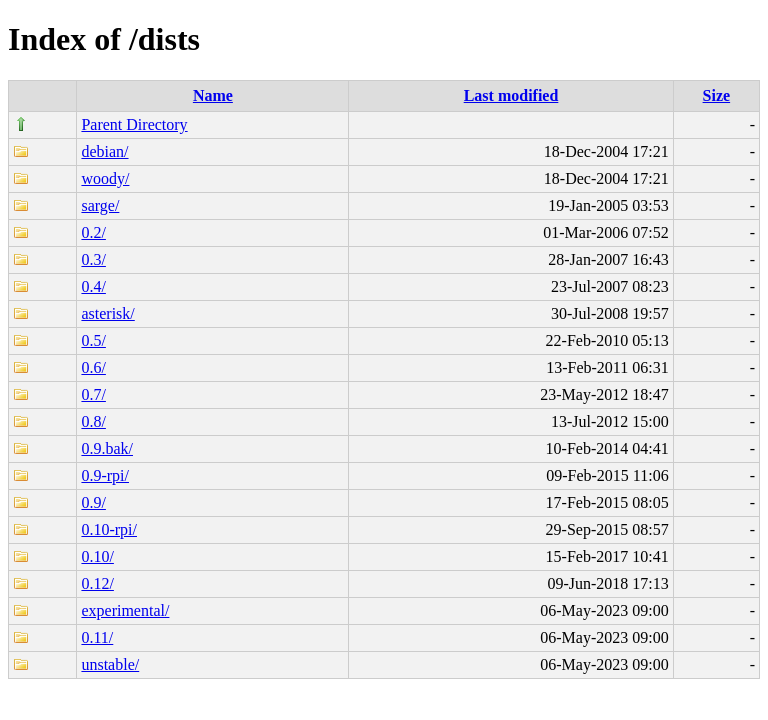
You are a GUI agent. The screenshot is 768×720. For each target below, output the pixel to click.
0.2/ (93, 232)
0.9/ (93, 502)
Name (213, 95)
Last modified (511, 95)
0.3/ (93, 259)
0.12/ (97, 583)
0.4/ (93, 286)
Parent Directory (134, 124)
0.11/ (97, 637)
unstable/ (110, 664)
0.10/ (97, 556)
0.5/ (93, 340)
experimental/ (125, 610)
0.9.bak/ (107, 448)
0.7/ (93, 394)
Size (717, 95)
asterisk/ (107, 313)
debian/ (104, 151)
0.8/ (93, 421)
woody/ (105, 178)
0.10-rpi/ (109, 529)
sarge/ (100, 205)
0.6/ (93, 367)
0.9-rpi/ (105, 475)
